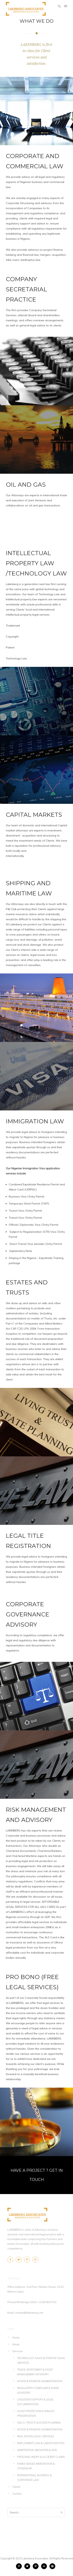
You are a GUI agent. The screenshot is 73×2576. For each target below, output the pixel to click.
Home (15, 2337)
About (15, 2344)
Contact (17, 2493)
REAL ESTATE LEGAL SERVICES (35, 2436)
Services (17, 2351)
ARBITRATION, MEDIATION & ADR (37, 2450)
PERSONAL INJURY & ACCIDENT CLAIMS (41, 2456)
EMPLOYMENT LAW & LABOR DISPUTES (41, 2443)
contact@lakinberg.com (29, 2312)
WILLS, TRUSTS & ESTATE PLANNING (39, 2422)
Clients (16, 2486)
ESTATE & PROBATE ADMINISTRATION (39, 2381)
